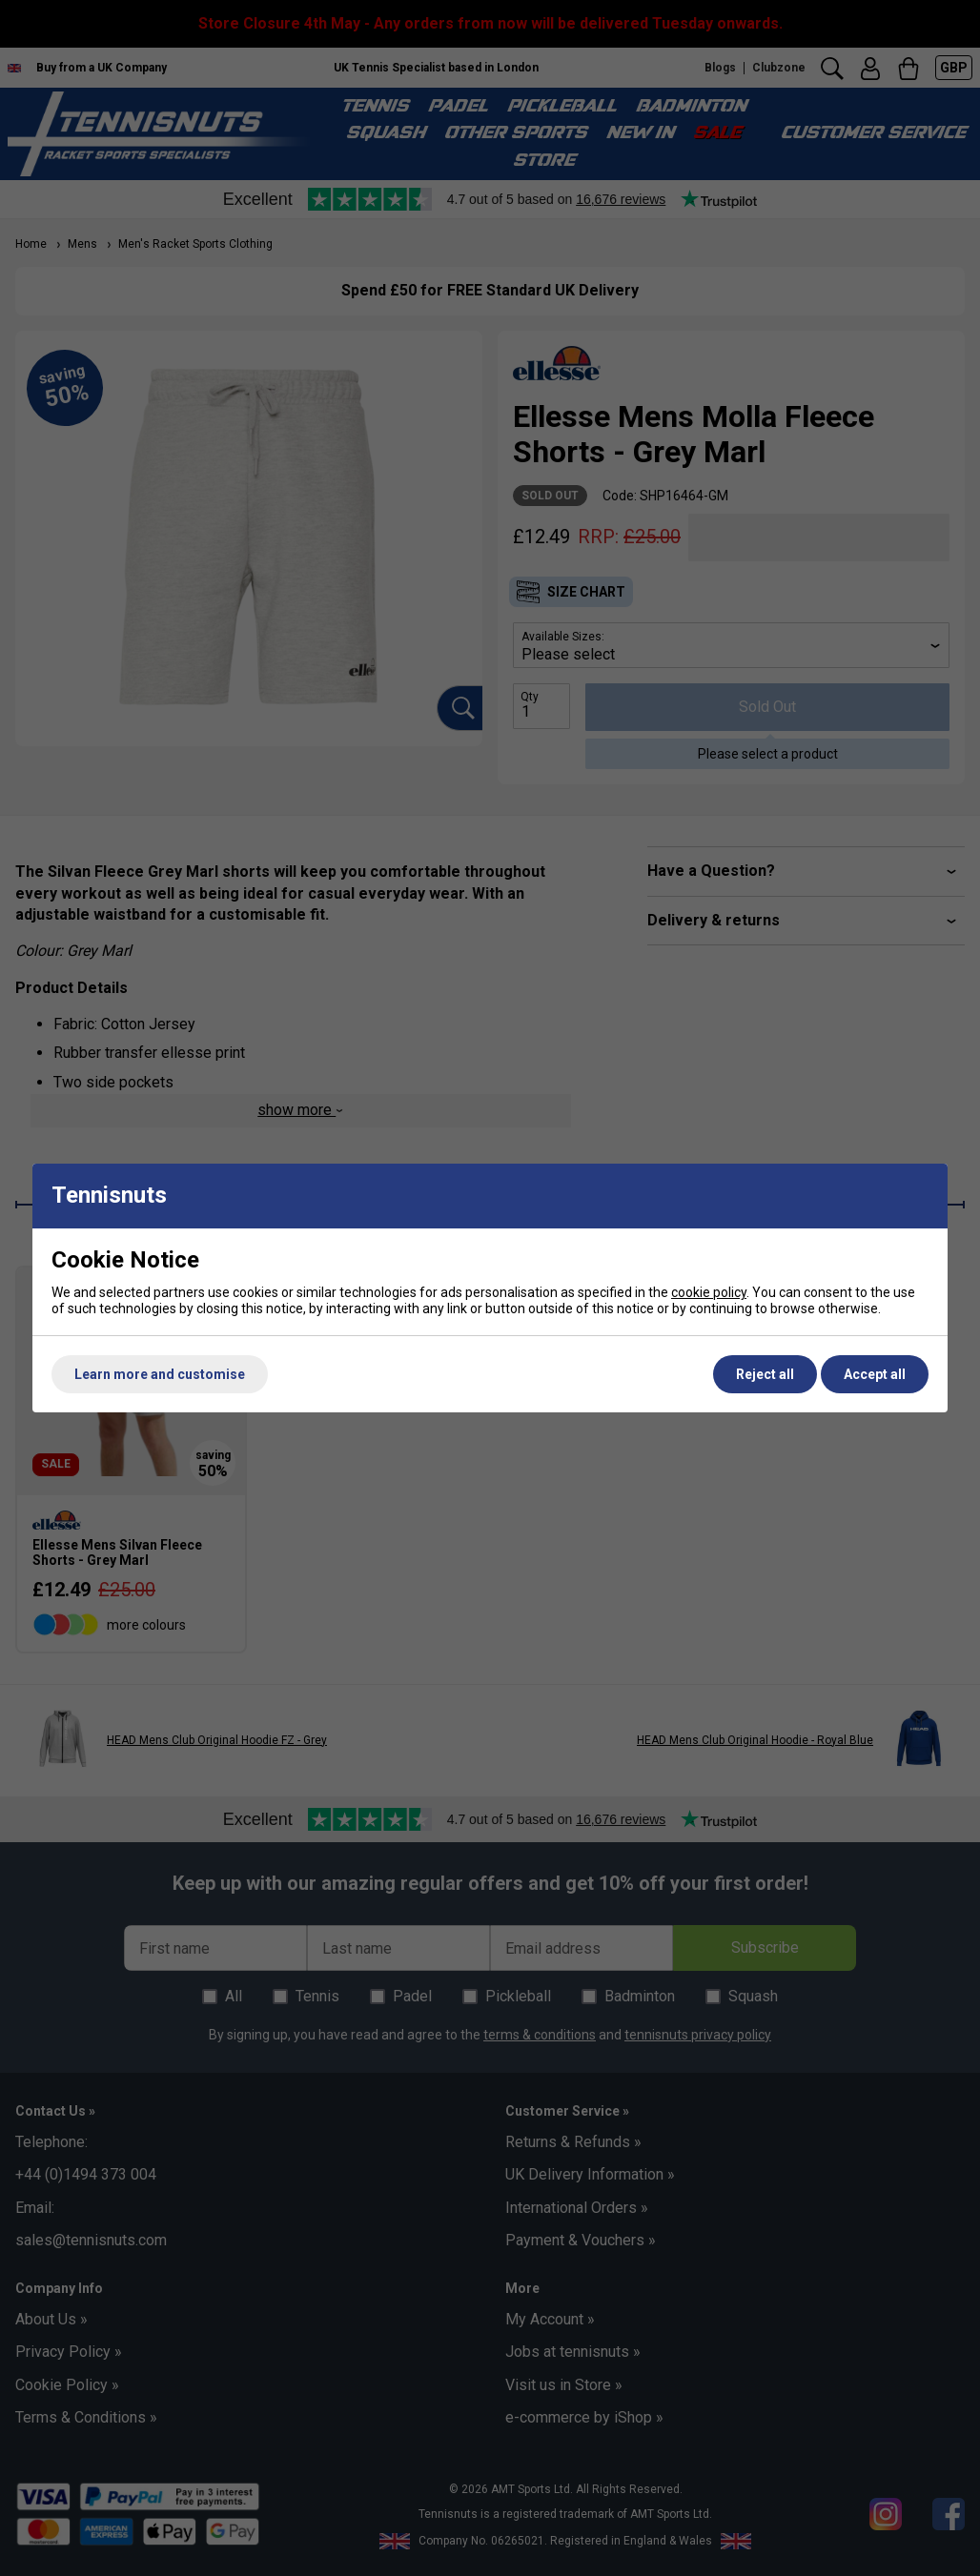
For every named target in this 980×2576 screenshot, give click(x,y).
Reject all (765, 1374)
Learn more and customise (159, 1374)
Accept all (875, 1374)
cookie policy (708, 1292)
